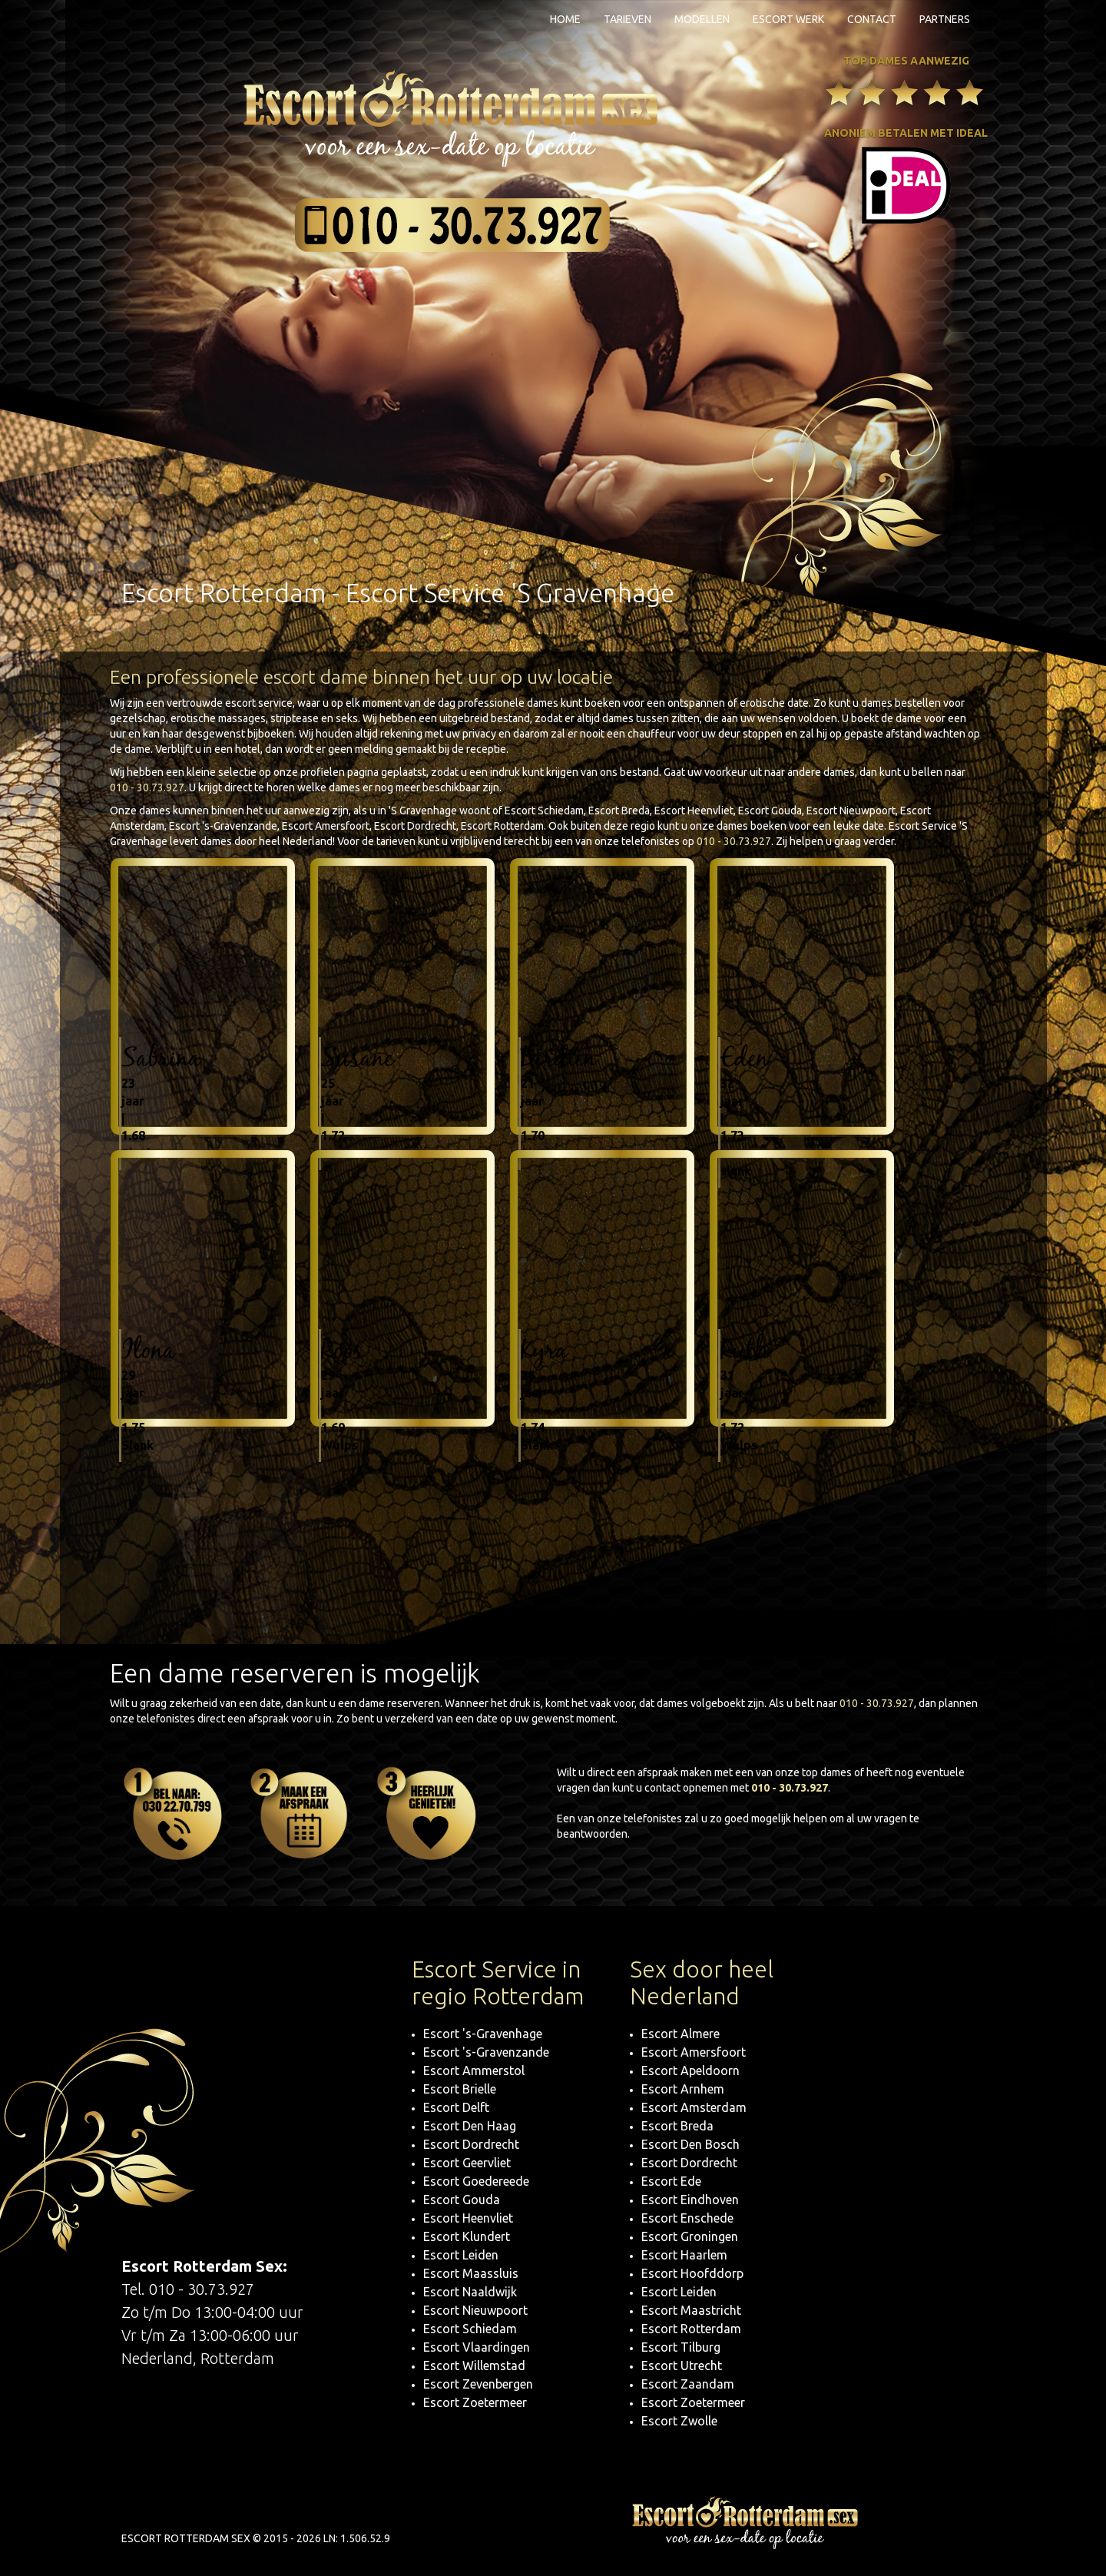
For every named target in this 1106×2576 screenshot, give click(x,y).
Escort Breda (677, 2126)
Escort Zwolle (679, 2421)
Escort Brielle (459, 2089)
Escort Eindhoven (690, 2199)
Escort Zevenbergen (478, 2384)
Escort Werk (788, 19)
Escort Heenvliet (468, 2218)
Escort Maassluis (470, 2273)
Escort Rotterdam (691, 2329)
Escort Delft (456, 2107)
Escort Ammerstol (474, 2070)
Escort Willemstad (474, 2365)
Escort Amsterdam (694, 2107)
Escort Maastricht (691, 2310)
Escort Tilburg (680, 2347)
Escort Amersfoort (693, 2052)
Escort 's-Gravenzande (486, 2052)
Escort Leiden (460, 2255)
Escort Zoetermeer (475, 2402)
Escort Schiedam (470, 2329)
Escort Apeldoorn (690, 2070)
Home (565, 19)
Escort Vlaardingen (476, 2347)
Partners (944, 19)
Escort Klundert (466, 2236)
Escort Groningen (689, 2236)
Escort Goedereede (476, 2181)
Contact (871, 19)
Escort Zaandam (687, 2384)
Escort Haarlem (684, 2255)
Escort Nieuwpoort (475, 2310)
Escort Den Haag (469, 2126)
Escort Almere (680, 2034)
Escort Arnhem (682, 2089)
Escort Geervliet (467, 2163)
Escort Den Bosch (690, 2144)
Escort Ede (671, 2181)
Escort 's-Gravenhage (482, 2034)
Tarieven (627, 19)
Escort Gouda (461, 2199)
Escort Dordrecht (471, 2144)
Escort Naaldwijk (470, 2292)
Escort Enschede (687, 2218)
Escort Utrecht (681, 2365)
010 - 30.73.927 (147, 787)
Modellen (702, 19)
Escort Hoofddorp (692, 2273)
